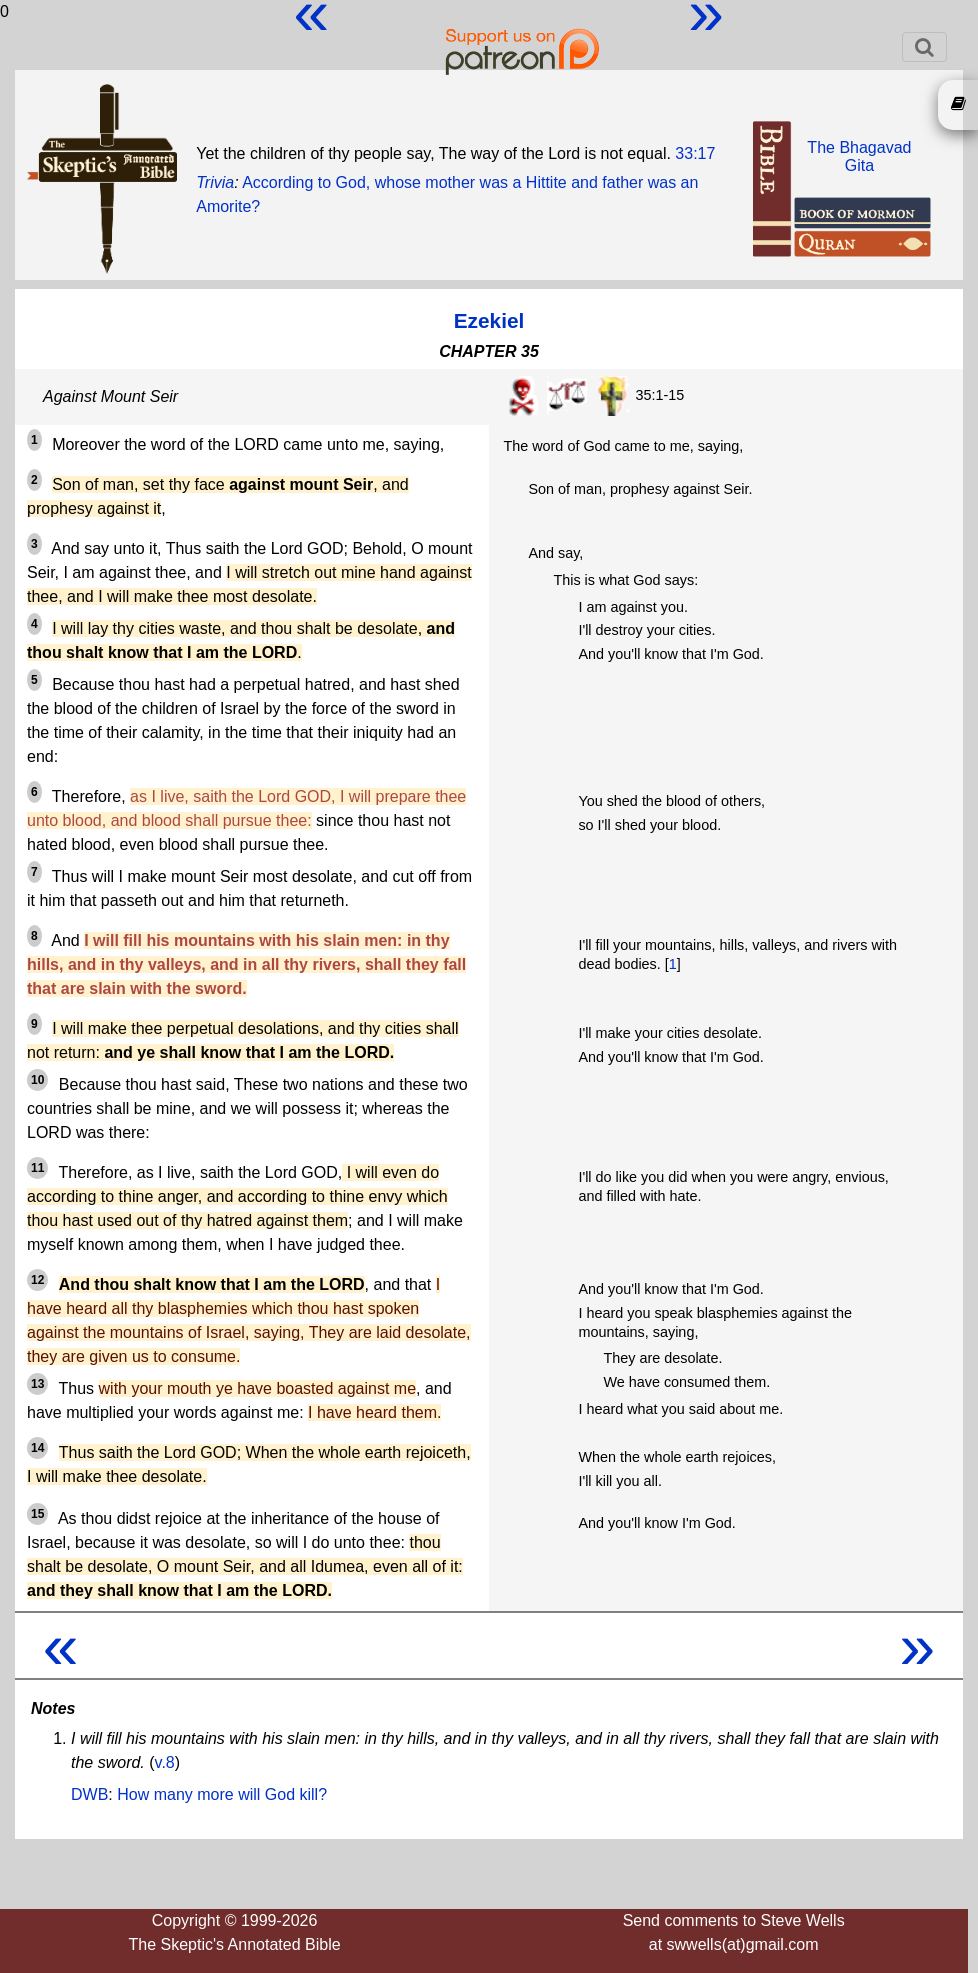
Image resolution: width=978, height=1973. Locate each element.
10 (37, 1080)
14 (37, 1448)
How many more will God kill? (222, 1794)
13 (37, 1384)
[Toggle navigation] (924, 47)
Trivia (215, 182)
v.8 (165, 1762)
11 (37, 1168)
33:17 (695, 153)
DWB (89, 1794)
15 (37, 1514)
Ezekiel (489, 320)
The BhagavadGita (859, 156)
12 (37, 1280)
